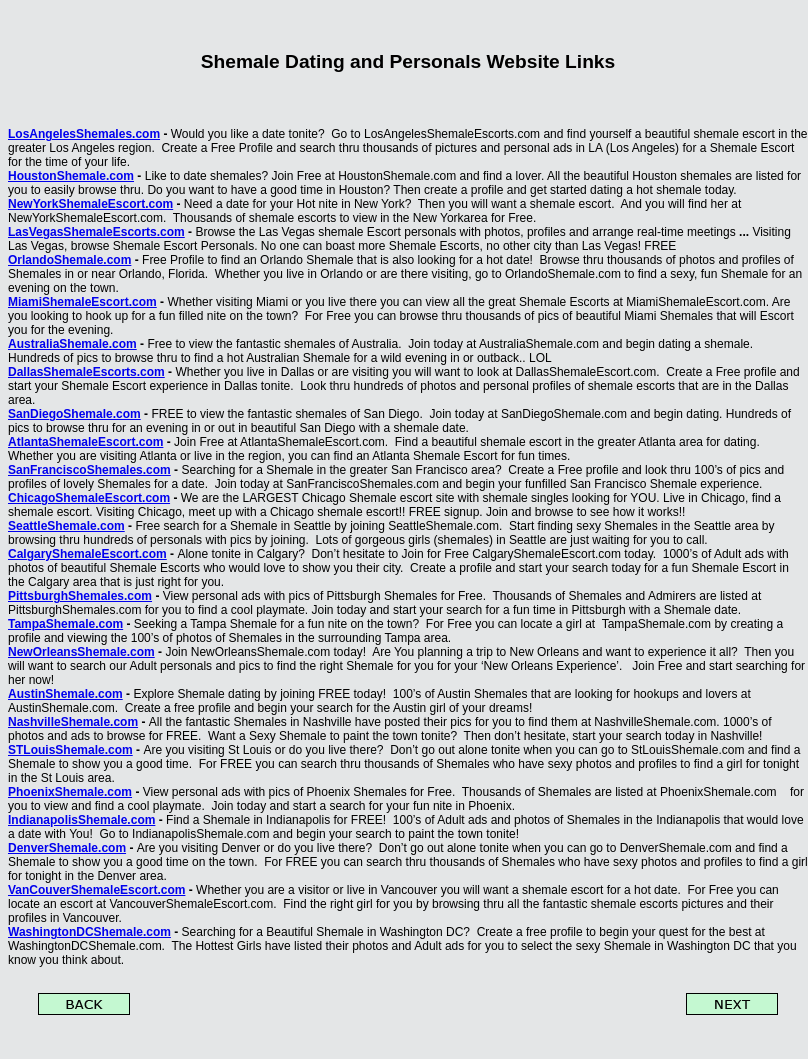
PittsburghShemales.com (80, 596)
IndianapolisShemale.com (81, 820)
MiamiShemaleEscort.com (82, 302)
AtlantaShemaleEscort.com (85, 442)
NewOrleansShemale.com (81, 652)
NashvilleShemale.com (73, 722)
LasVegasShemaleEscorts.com (96, 232)
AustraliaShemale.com (72, 344)
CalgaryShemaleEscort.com (87, 554)
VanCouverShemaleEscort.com (96, 890)
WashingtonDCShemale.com (89, 932)
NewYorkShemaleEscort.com (90, 204)
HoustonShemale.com (71, 176)
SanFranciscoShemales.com (89, 470)
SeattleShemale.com (66, 526)
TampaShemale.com (65, 624)
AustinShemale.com (65, 694)
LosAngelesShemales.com (84, 134)
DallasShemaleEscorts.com (86, 372)
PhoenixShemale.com (70, 792)
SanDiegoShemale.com (74, 414)
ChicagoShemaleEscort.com (89, 498)
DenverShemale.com (67, 848)
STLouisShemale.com (70, 750)
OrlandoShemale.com (69, 260)
